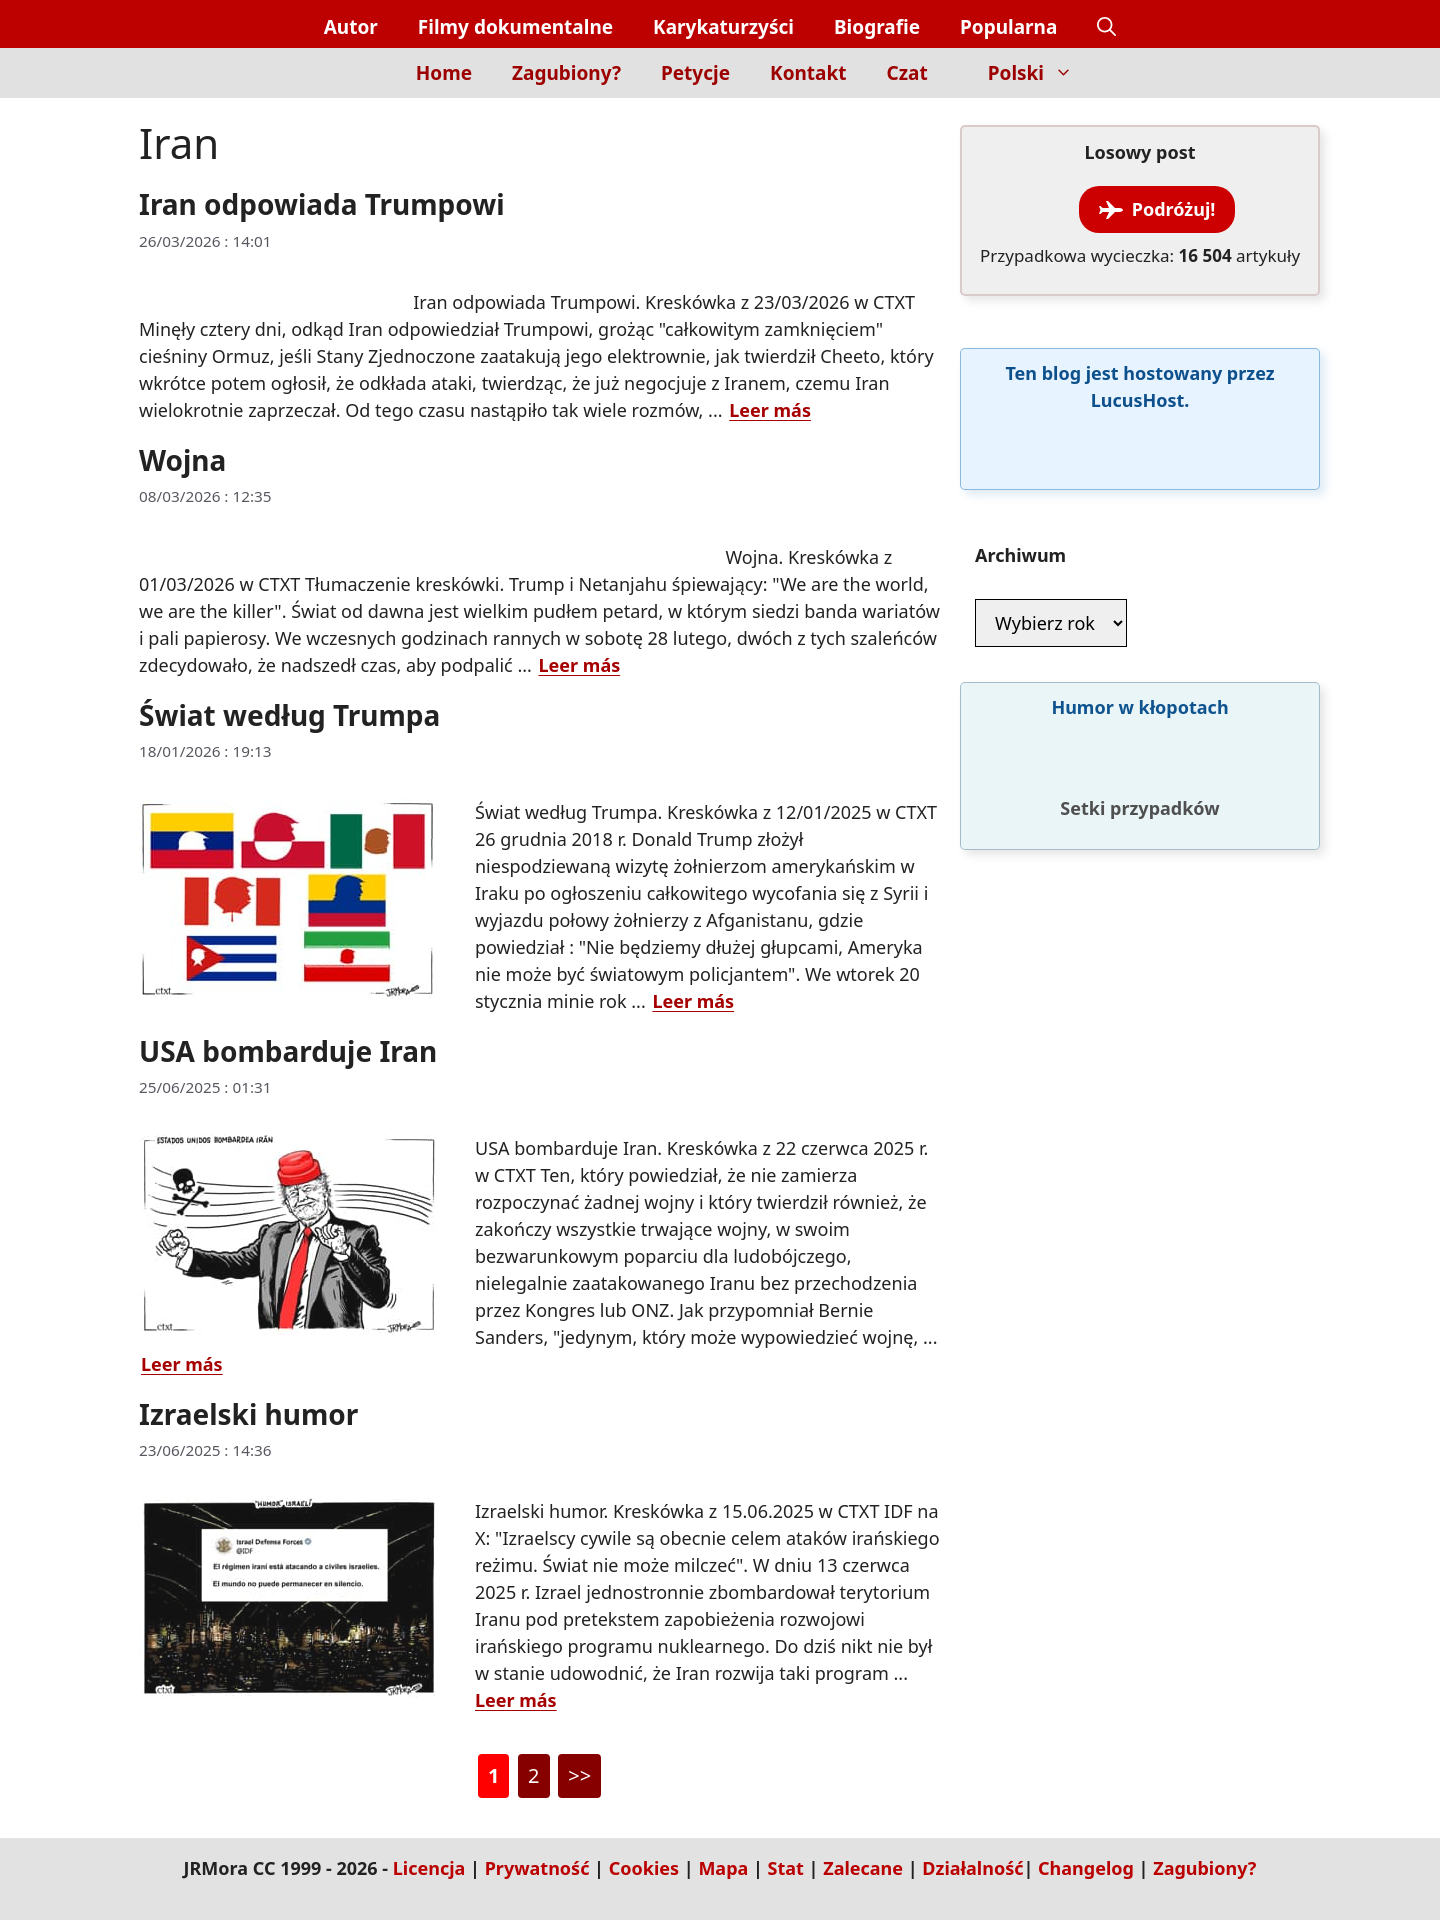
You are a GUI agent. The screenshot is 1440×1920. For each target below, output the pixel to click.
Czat (907, 73)
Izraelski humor (248, 1414)
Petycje (695, 73)
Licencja (429, 1868)
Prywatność (537, 1868)
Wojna (182, 460)
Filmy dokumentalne (515, 27)
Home (444, 73)
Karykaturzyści (723, 27)
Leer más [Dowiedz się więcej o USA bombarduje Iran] (182, 1364)
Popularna (1008, 27)
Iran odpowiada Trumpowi (322, 204)
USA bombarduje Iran (288, 1051)
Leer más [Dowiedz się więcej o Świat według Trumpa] (693, 1001)
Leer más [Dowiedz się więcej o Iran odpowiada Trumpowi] (770, 410)
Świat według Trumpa (289, 715)
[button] (1106, 27)
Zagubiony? (566, 73)
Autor (351, 27)
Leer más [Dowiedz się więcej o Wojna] (580, 665)
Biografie (877, 27)
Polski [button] (1040, 73)
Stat (786, 1868)
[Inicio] (361, 84)
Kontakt (808, 73)
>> (579, 1775)
